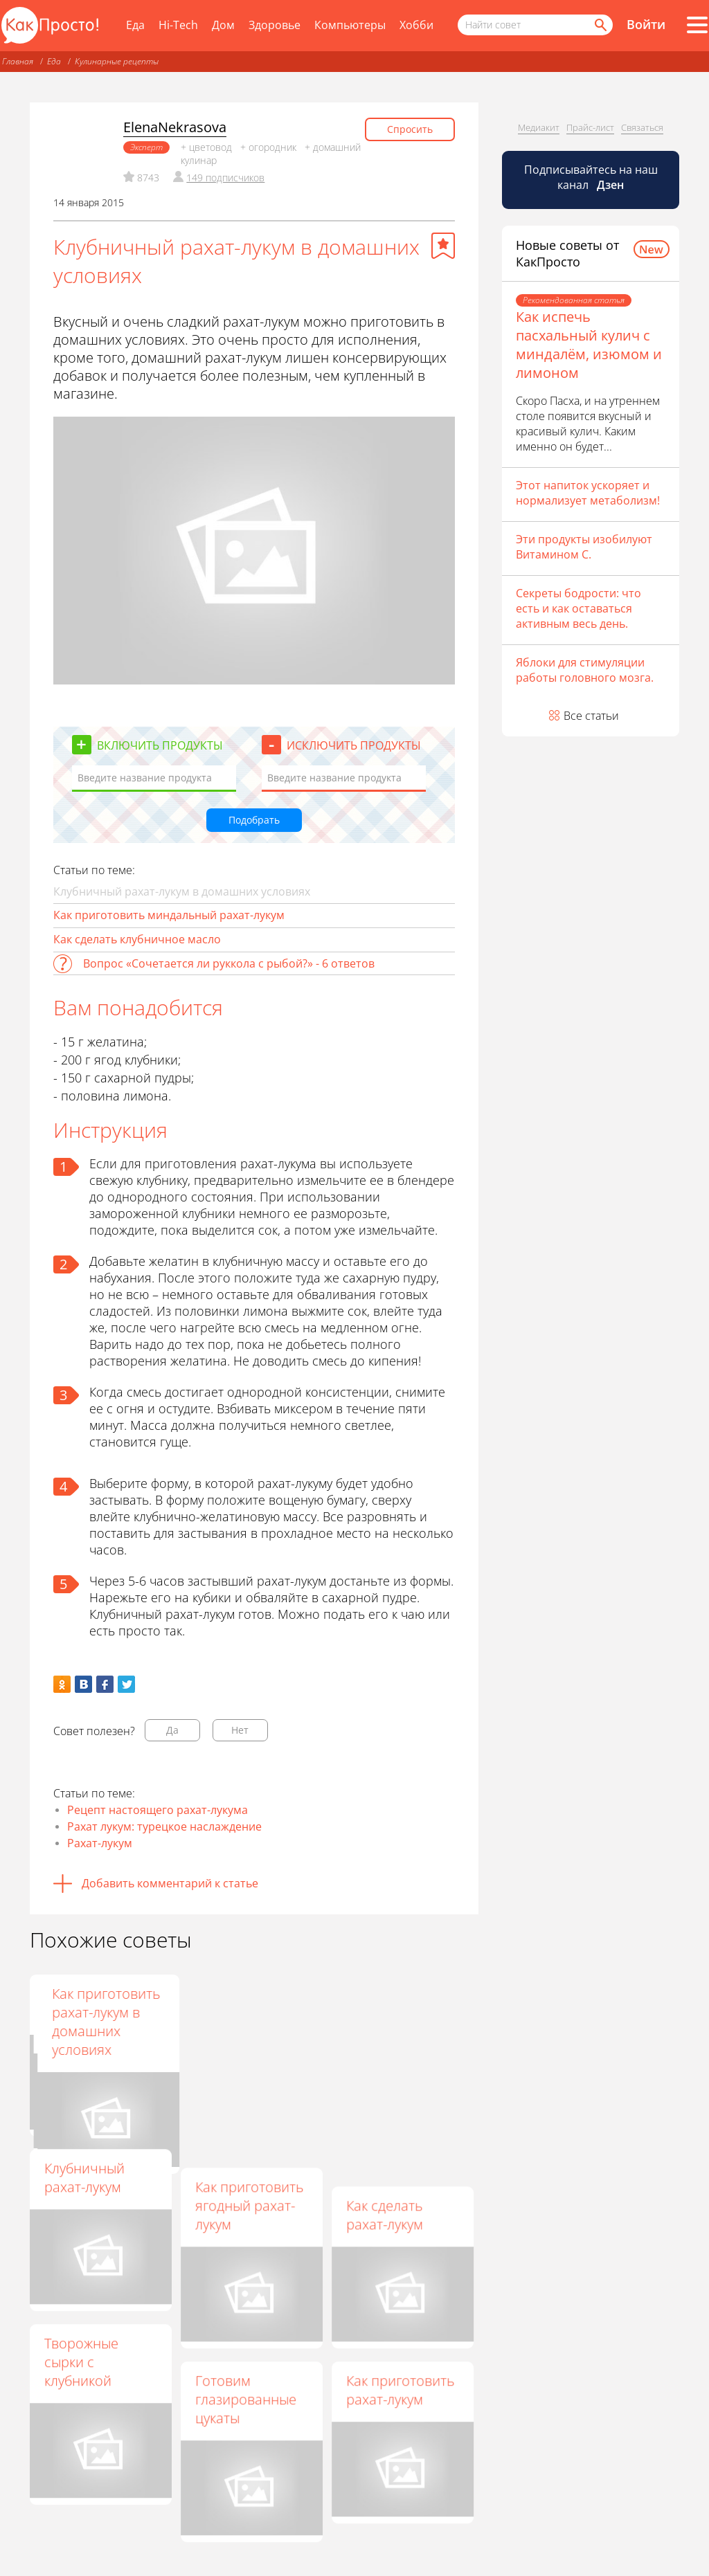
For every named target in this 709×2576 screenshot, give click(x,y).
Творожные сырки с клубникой (81, 2362)
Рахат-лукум (99, 1843)
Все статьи (591, 715)
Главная (17, 61)
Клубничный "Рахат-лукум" (87, 2003)
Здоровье (274, 25)
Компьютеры (350, 25)
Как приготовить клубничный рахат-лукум (249, 2012)
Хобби (416, 25)
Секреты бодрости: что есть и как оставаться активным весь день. (578, 608)
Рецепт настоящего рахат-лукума (157, 1809)
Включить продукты (160, 745)
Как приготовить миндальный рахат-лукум (169, 915)
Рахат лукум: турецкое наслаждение (164, 1826)
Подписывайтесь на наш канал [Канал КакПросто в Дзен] (591, 177)
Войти (646, 24)
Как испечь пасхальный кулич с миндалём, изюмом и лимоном (589, 344)
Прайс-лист (590, 127)
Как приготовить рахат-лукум (400, 2390)
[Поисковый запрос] (535, 25)
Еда (135, 25)
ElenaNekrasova (174, 127)
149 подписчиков (225, 177)
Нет (240, 1729)
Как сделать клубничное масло (137, 939)
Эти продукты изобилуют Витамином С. (584, 547)
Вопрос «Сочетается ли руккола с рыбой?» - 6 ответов (229, 963)
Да (172, 1729)
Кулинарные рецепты (117, 61)
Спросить (410, 129)
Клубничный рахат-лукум (84, 2177)
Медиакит (538, 127)
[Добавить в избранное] (443, 246)
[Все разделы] (697, 25)
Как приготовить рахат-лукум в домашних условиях (400, 2021)
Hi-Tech (178, 25)
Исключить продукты (354, 745)
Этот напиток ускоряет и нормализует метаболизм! (588, 493)
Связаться (642, 127)
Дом (223, 25)
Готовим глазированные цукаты (245, 2399)
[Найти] (599, 25)
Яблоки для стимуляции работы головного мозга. (585, 670)
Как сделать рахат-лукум (384, 2214)
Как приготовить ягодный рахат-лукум (249, 2205)
